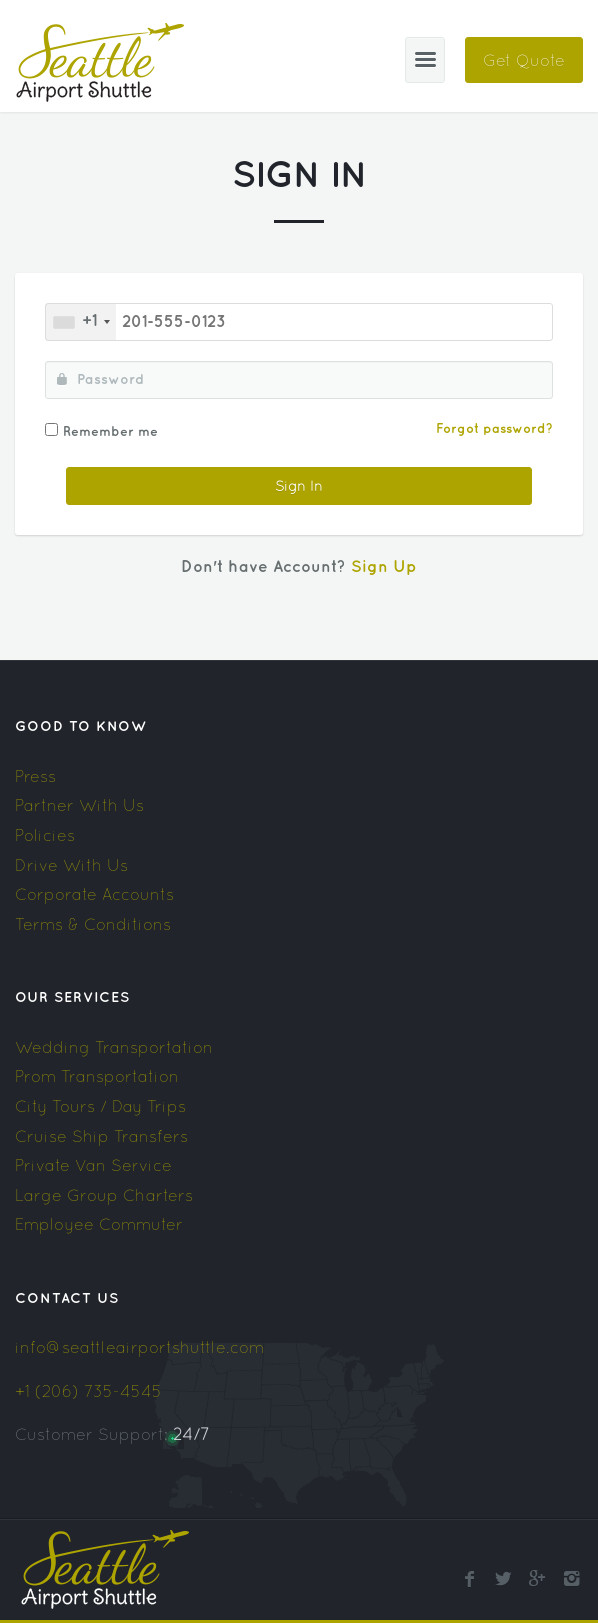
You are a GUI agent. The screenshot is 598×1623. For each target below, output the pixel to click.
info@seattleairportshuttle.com (139, 1347)
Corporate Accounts (94, 894)
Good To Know (81, 726)
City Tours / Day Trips (100, 1106)
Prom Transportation (97, 1076)
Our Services (72, 997)
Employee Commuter (99, 1224)
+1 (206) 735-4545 (88, 1391)
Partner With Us (79, 805)
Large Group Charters (104, 1195)
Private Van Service (93, 1165)
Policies (45, 835)
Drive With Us (71, 865)
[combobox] (81, 322)
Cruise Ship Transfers (101, 1136)
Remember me (110, 432)
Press (35, 776)
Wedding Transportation (114, 1047)
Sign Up (384, 567)
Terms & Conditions (93, 924)
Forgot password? (494, 429)
